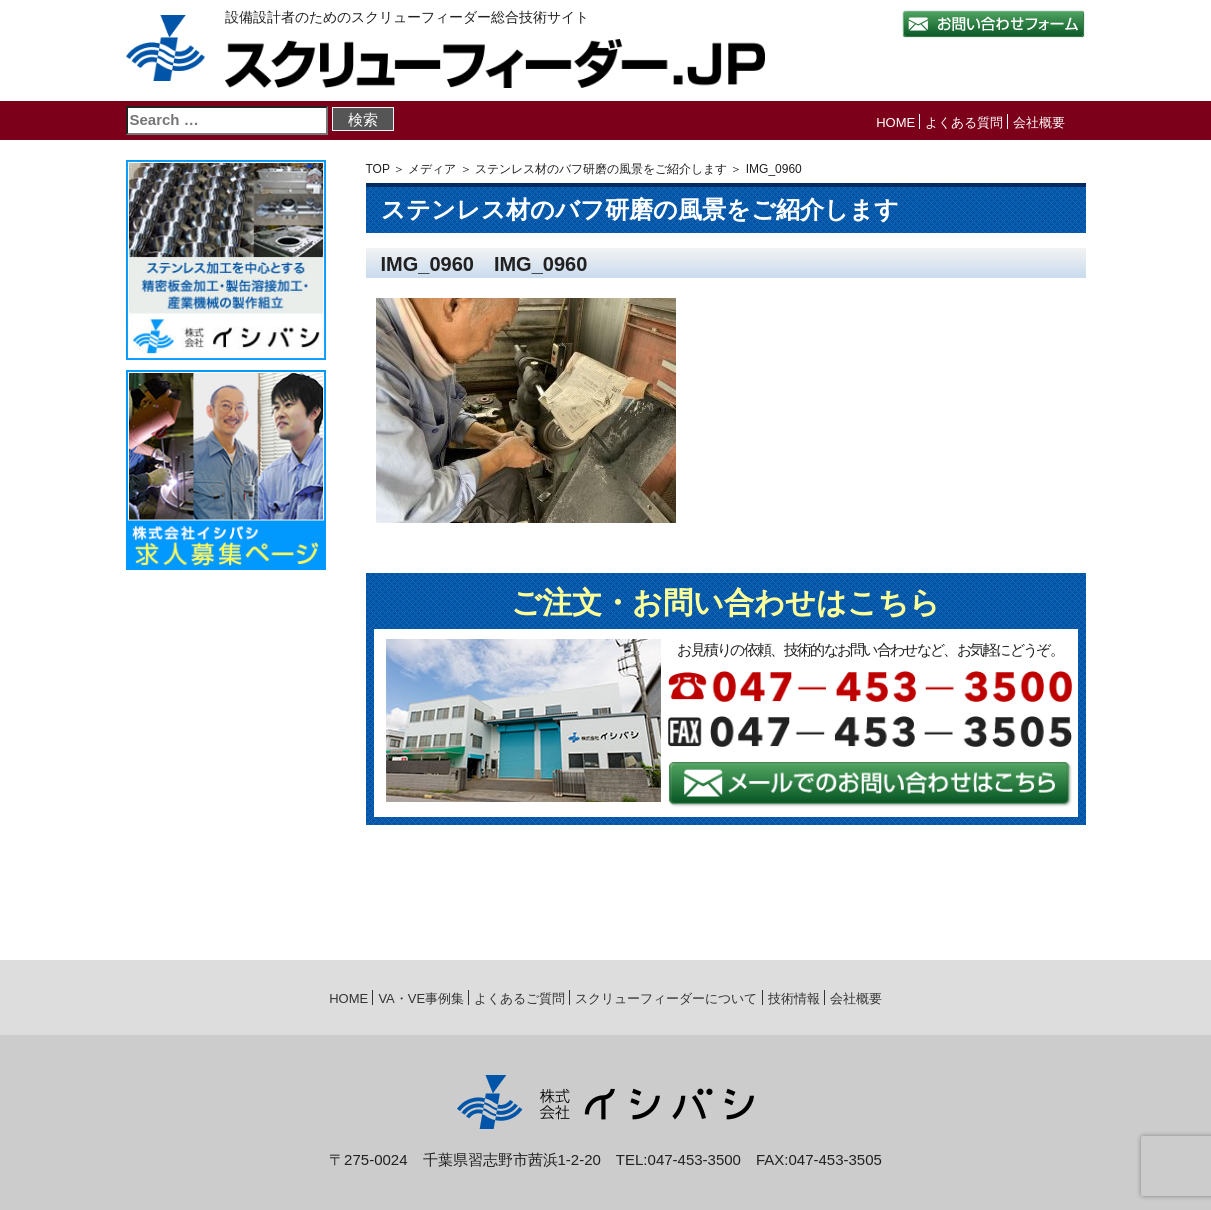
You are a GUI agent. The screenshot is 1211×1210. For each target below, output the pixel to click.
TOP (378, 169)
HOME (895, 122)
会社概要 (1039, 122)
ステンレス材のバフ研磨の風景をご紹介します (601, 169)
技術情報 (794, 998)
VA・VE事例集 (421, 998)
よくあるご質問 (519, 998)
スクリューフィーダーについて (666, 998)
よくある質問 (964, 122)
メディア (432, 169)
